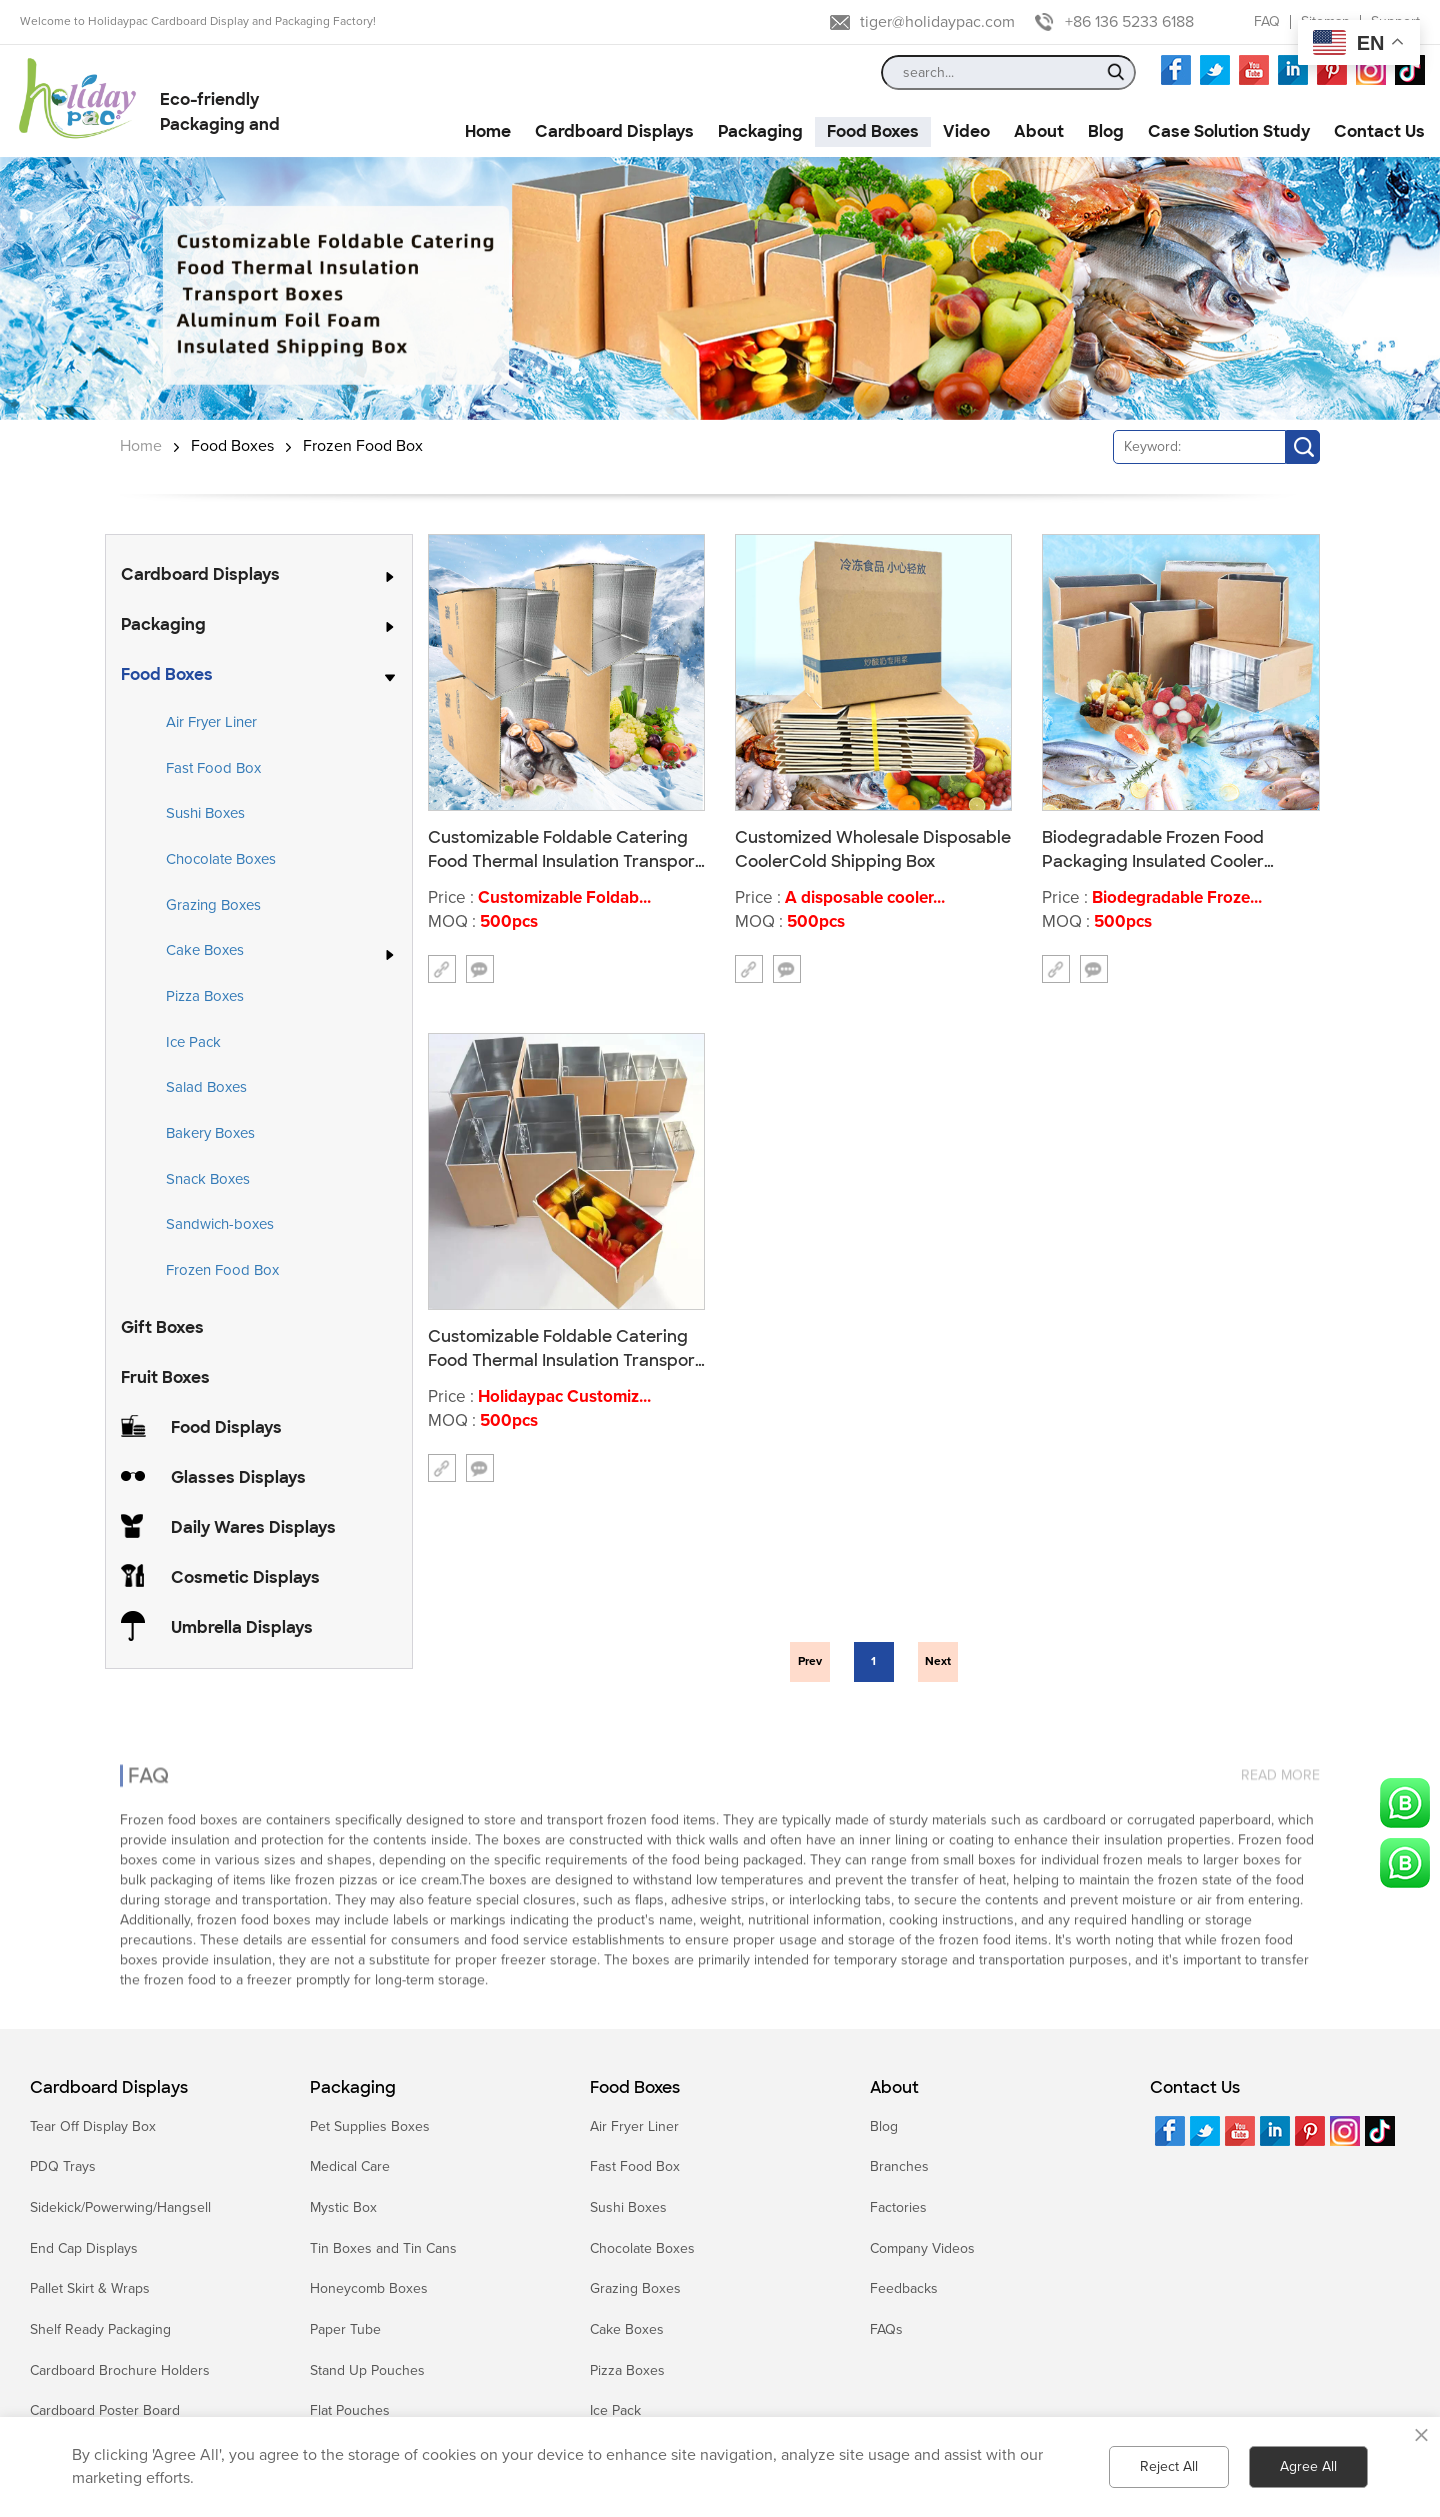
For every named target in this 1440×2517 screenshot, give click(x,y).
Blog (884, 2126)
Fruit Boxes (165, 1377)
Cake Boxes (205, 951)
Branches (899, 2166)
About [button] (1039, 131)
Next (938, 1661)
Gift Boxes (162, 1327)
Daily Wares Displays (253, 1527)
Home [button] (488, 131)
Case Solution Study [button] (1229, 131)
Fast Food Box (213, 768)
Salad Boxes (206, 1087)
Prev (810, 1661)
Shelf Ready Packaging (100, 2329)
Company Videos (922, 2248)
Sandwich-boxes (220, 1224)
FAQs (886, 2329)
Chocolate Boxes (221, 859)
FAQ (1267, 21)
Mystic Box (343, 2207)
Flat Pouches (350, 2410)
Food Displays (226, 1427)
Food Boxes (232, 446)
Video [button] (966, 131)
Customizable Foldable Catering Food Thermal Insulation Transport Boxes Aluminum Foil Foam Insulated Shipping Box (565, 1348)
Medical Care (350, 2166)
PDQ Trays (63, 2166)
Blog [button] (1106, 131)
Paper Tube (345, 2329)
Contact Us (1195, 2088)
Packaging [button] (760, 131)
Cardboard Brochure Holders (120, 2370)
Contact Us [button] (1379, 131)
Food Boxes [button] (873, 131)
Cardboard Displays (200, 574)
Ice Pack (193, 1042)
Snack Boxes (208, 1179)
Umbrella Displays (242, 1627)
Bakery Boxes (210, 1133)
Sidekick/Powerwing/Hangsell (120, 2207)
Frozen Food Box (363, 446)
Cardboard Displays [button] (614, 131)
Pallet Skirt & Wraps (90, 2288)
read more (1280, 1758)
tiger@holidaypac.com (937, 22)
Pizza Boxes (205, 996)
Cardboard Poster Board (105, 2410)
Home (141, 446)
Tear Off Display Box (93, 2126)
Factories (898, 2207)
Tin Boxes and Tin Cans (383, 2248)
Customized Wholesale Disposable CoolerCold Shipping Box (873, 849)
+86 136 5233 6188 (1129, 22)
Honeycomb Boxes (369, 2288)
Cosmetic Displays (245, 1577)
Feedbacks (904, 2288)
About (894, 2088)
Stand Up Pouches (367, 2370)
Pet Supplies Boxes (370, 2126)
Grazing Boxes (213, 905)
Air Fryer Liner (211, 722)
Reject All (1169, 2466)
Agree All (1308, 2466)
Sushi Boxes (205, 813)
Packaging (163, 624)
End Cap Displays (84, 2248)
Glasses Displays (238, 1477)
